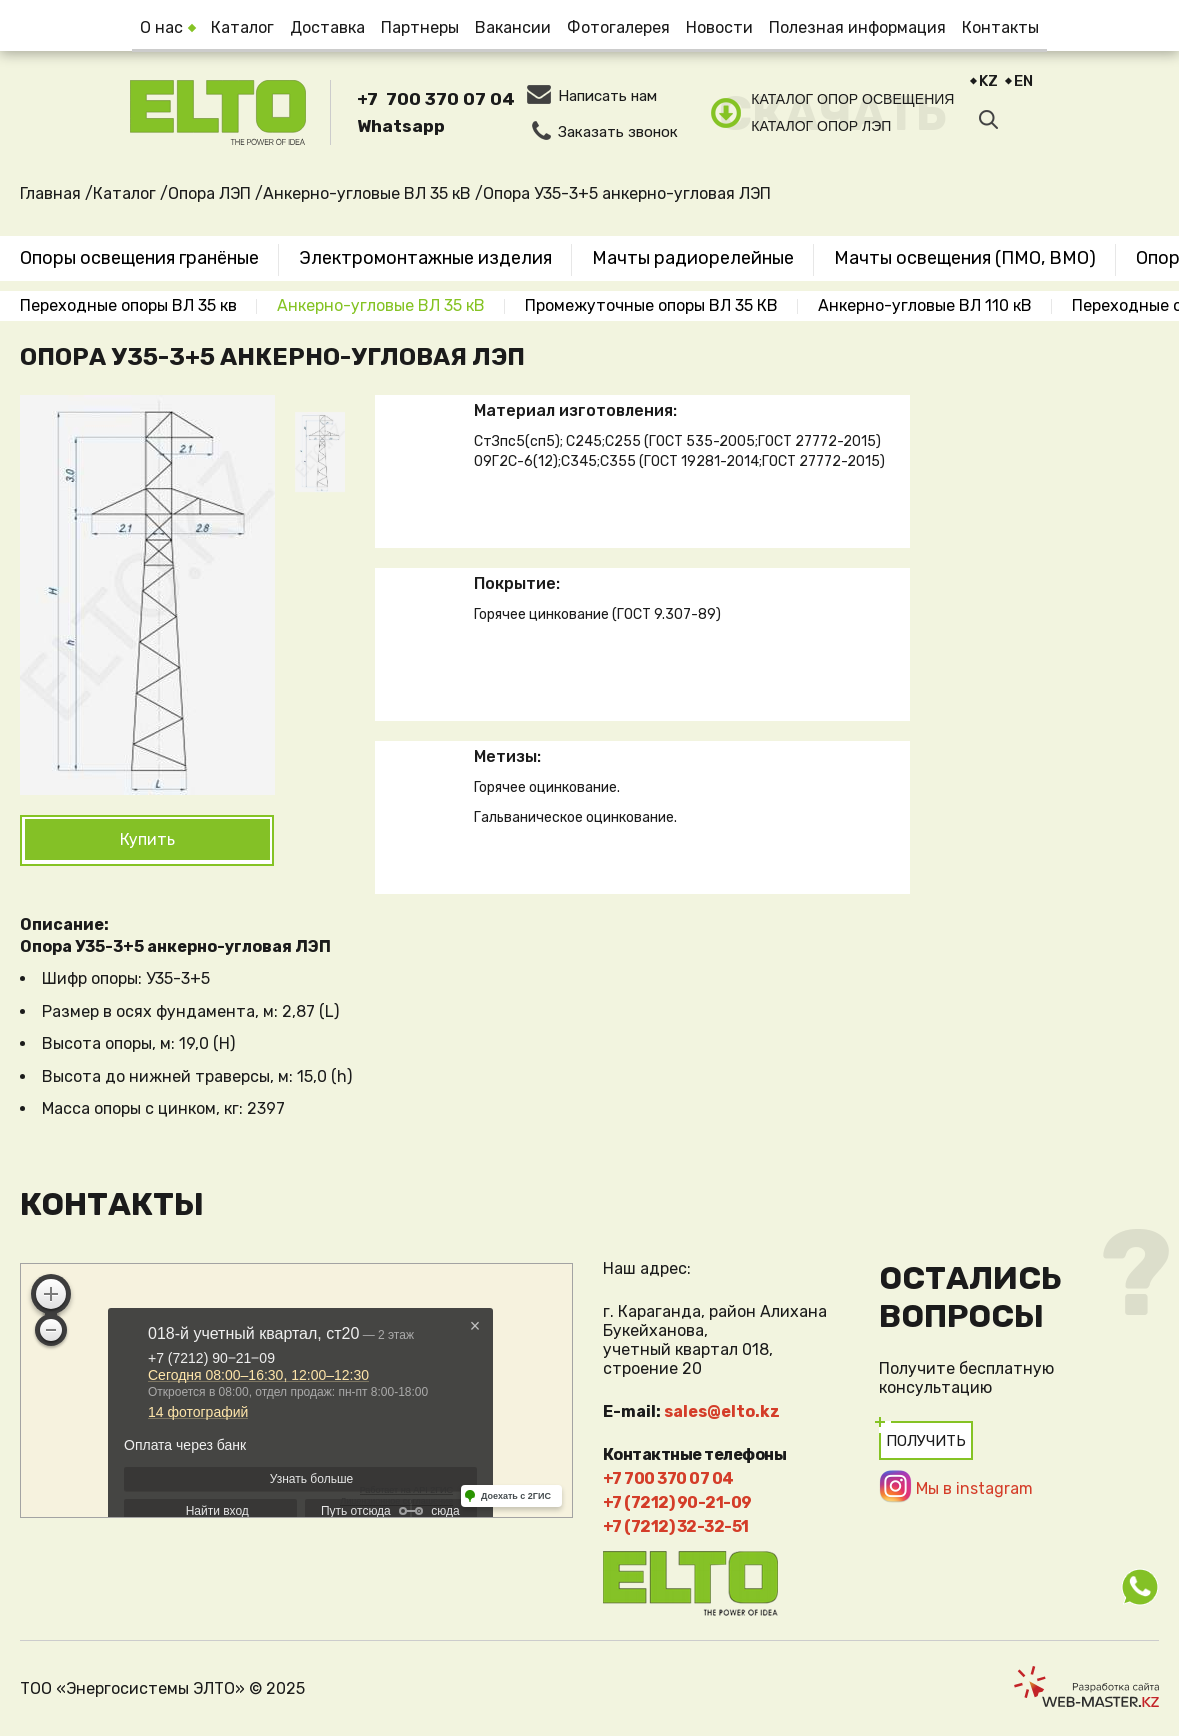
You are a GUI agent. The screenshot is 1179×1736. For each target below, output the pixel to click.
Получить (926, 1441)
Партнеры (420, 27)
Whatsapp (401, 126)
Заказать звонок (618, 132)
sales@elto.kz (722, 1411)
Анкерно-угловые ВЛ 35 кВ (381, 305)
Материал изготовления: (575, 410)
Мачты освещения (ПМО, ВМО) (965, 258)
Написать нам (607, 96)
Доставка (327, 27)
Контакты (1000, 27)
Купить (147, 839)
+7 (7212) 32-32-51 (676, 1526)
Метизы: (507, 756)
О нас (161, 27)
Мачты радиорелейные (693, 258)
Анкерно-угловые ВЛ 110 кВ (925, 305)
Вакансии (513, 27)
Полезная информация (857, 27)
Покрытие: (517, 583)
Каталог (242, 27)
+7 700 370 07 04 (436, 99)
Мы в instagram (974, 1488)
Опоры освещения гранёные (139, 258)
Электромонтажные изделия (425, 258)
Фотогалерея (618, 27)
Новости (719, 27)
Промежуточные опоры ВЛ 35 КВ (651, 305)
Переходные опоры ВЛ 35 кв (128, 305)
